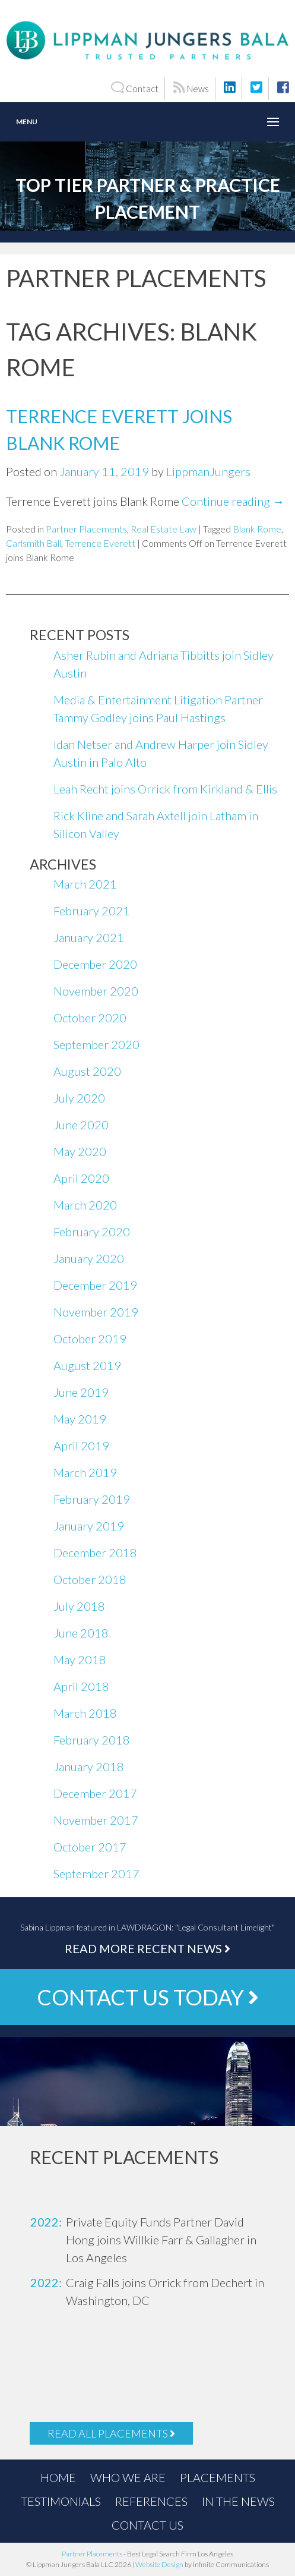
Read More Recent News (147, 1948)
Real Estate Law (163, 528)
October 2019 (89, 1338)
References (151, 2501)
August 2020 (87, 1071)
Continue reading (233, 501)
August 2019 (87, 1365)
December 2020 (95, 964)
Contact (134, 88)
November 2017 (95, 1820)
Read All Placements (111, 2433)
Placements (217, 2477)
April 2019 (81, 1445)
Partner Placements (86, 528)
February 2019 (91, 1499)
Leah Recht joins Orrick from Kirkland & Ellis (165, 789)
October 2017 (89, 1847)
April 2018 (81, 1686)
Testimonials (61, 2501)
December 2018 (95, 1552)
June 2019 (81, 1392)
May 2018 (79, 1659)
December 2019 (95, 1285)
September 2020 (96, 1044)
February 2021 (91, 910)
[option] (147, 2239)
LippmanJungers (208, 471)
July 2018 (79, 1606)
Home (58, 2477)
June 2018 (81, 1633)
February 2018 (91, 1740)
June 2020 (81, 1124)
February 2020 (91, 1231)
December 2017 (95, 1793)
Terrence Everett (100, 543)
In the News (238, 2501)
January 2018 (88, 1766)
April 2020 (81, 1178)
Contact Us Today (148, 1997)
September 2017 (96, 1873)
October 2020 (89, 1017)
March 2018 (85, 1713)
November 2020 (95, 991)
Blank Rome (257, 528)
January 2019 (88, 1526)
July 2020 (79, 1098)
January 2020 (88, 1258)
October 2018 (89, 1579)
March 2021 (85, 884)
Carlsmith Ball (33, 543)
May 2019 (79, 1419)
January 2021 (88, 937)
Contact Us (147, 2525)
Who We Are (128, 2477)
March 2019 (85, 1472)
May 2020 (79, 1151)
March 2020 (85, 1205)
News (191, 88)
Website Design (159, 2564)
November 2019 (95, 1312)
